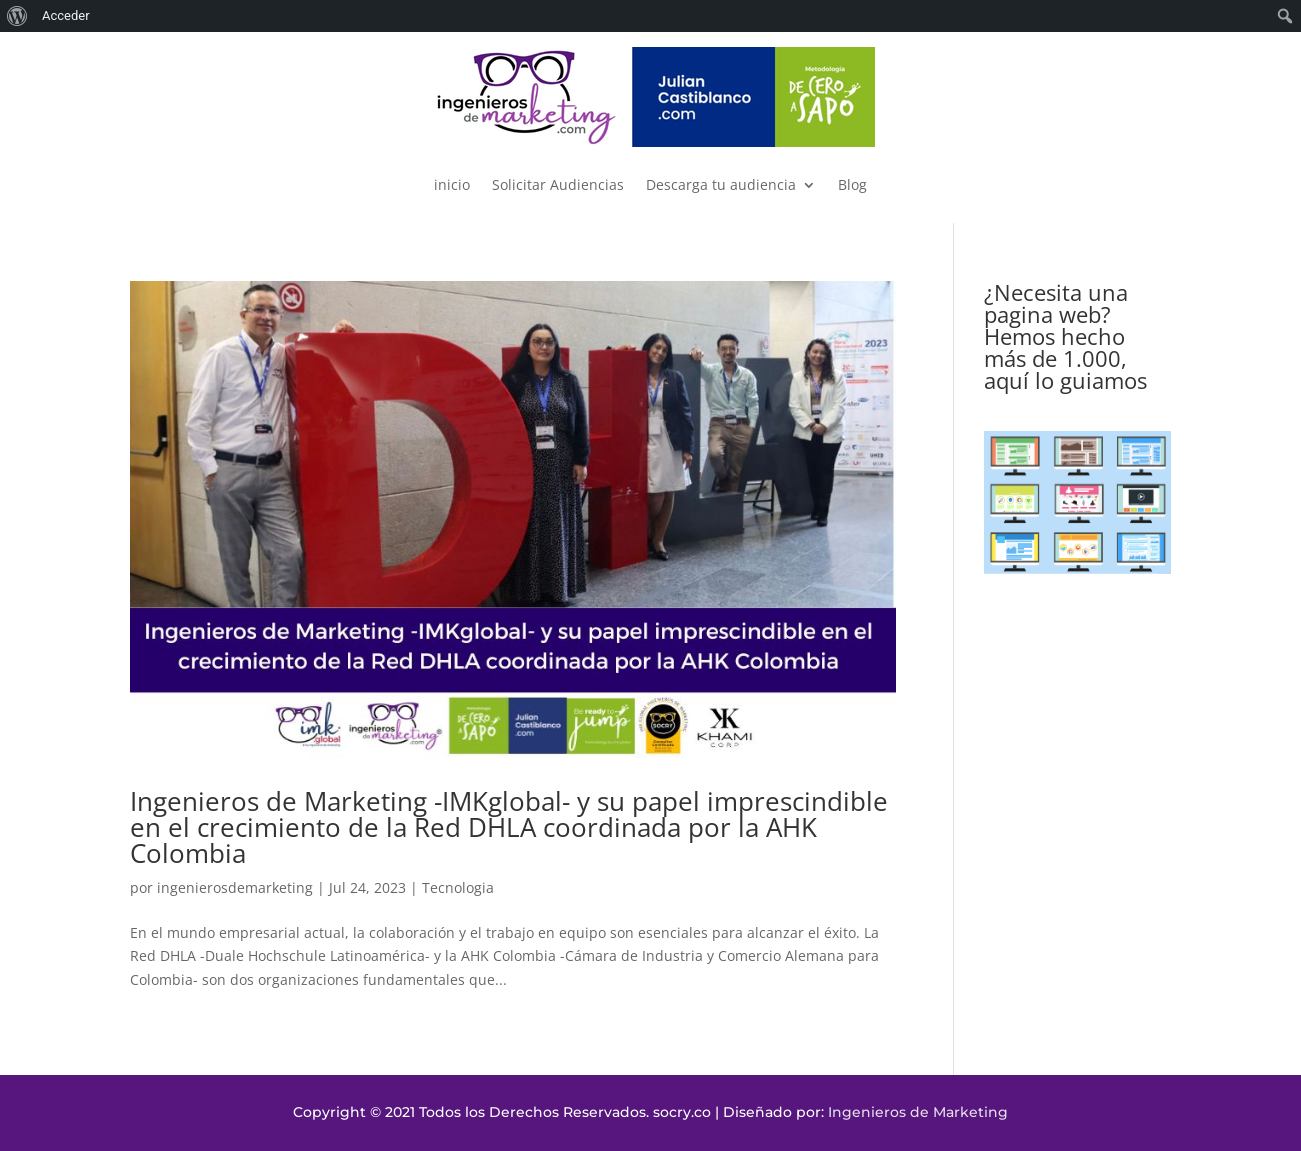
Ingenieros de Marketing (918, 1112)
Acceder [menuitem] (66, 15)
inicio (452, 184)
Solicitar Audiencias (558, 184)
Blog (852, 184)
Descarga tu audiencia (721, 184)
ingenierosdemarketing (235, 887)
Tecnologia (458, 887)
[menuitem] (17, 16)
